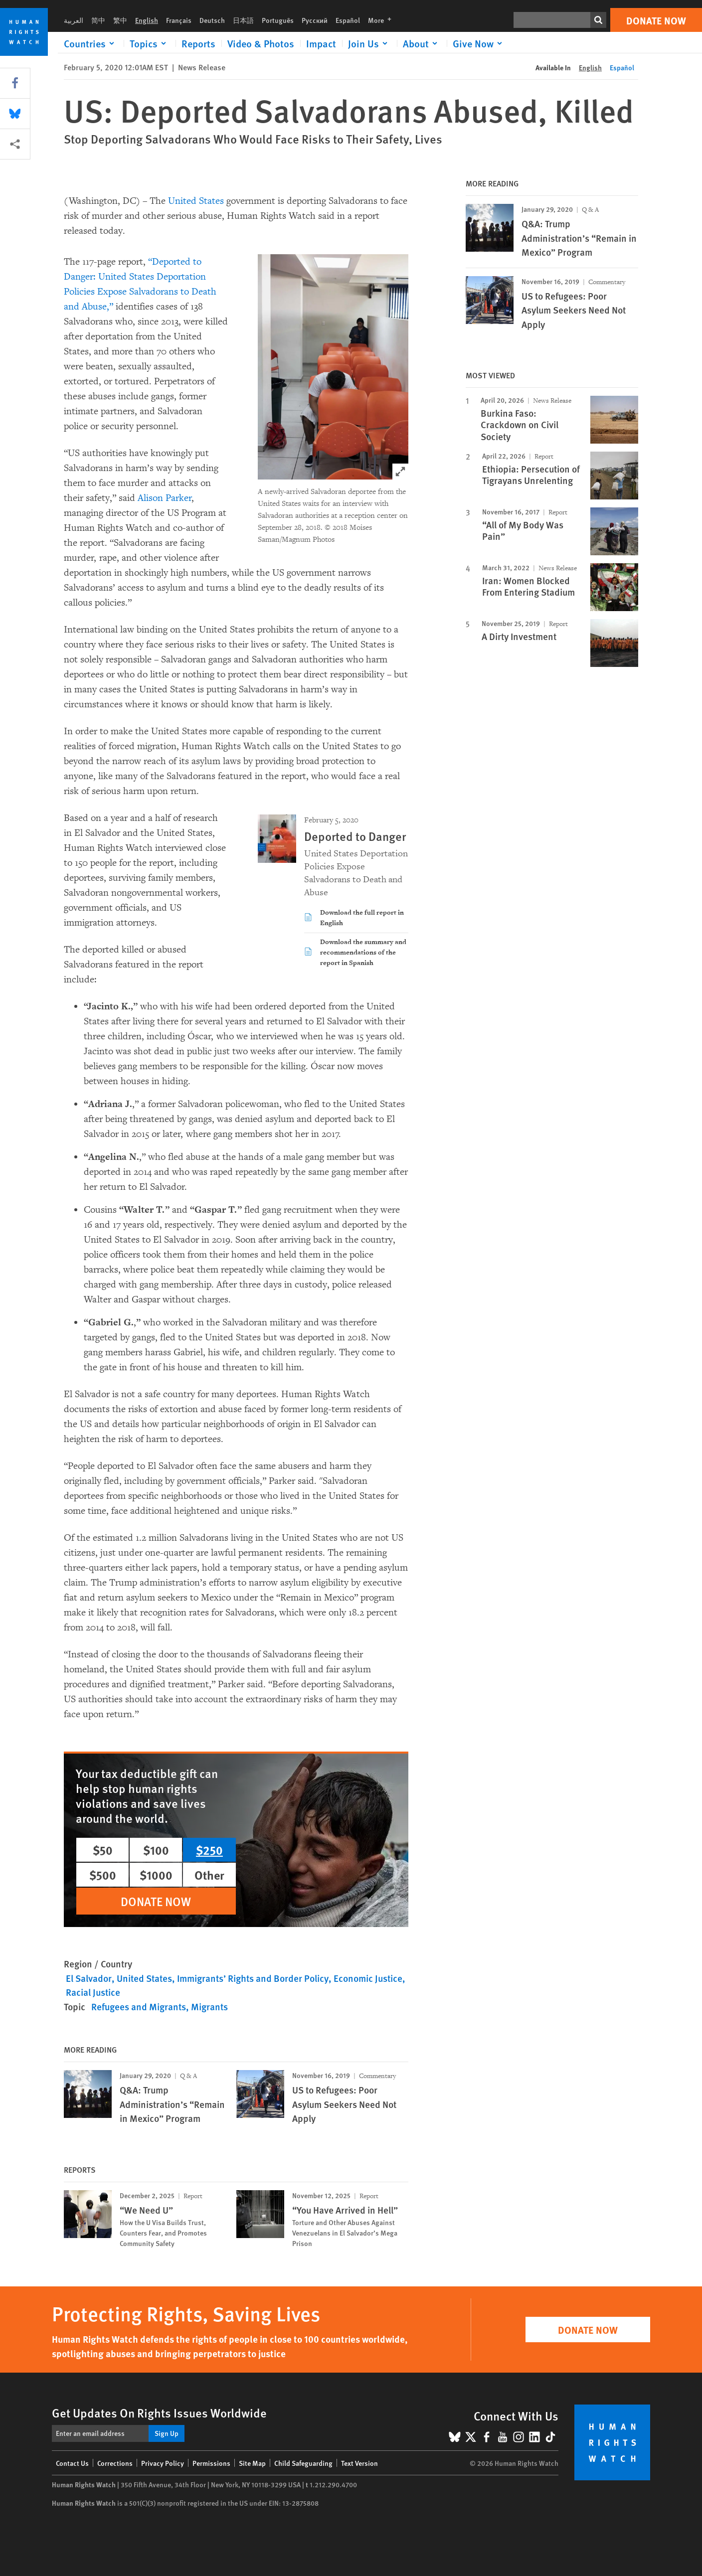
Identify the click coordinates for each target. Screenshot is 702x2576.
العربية (73, 20)
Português (278, 20)
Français (178, 20)
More (382, 20)
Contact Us (72, 2463)
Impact (321, 43)
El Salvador (89, 1978)
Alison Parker (165, 498)
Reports (198, 43)
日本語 (243, 20)
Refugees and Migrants (138, 2006)
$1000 (156, 1874)
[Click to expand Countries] (91, 43)
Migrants (209, 2006)
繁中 (120, 20)
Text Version (359, 2463)
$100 (156, 1849)
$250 (209, 1849)
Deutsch (212, 20)
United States (196, 201)
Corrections (115, 2463)
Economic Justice (368, 1978)
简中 (98, 20)
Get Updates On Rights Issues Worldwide (159, 2412)
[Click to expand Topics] (150, 43)
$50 (103, 1849)
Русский (315, 20)
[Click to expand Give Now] (479, 43)
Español (348, 20)
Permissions (211, 2463)
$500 (102, 1874)
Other (209, 1874)
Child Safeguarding (303, 2463)
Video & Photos (260, 43)
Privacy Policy (162, 2463)
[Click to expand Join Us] (369, 43)
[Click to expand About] (422, 43)
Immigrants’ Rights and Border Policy (253, 1978)
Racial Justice (93, 1992)
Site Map (252, 2463)
